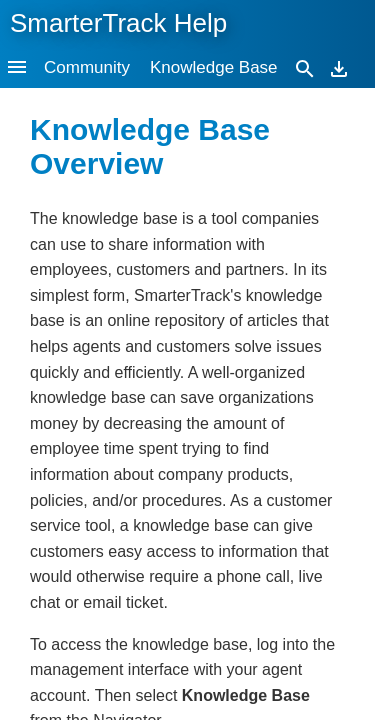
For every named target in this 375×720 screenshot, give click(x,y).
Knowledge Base (214, 67)
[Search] (305, 67)
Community (87, 67)
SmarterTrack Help (118, 23)
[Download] (339, 67)
